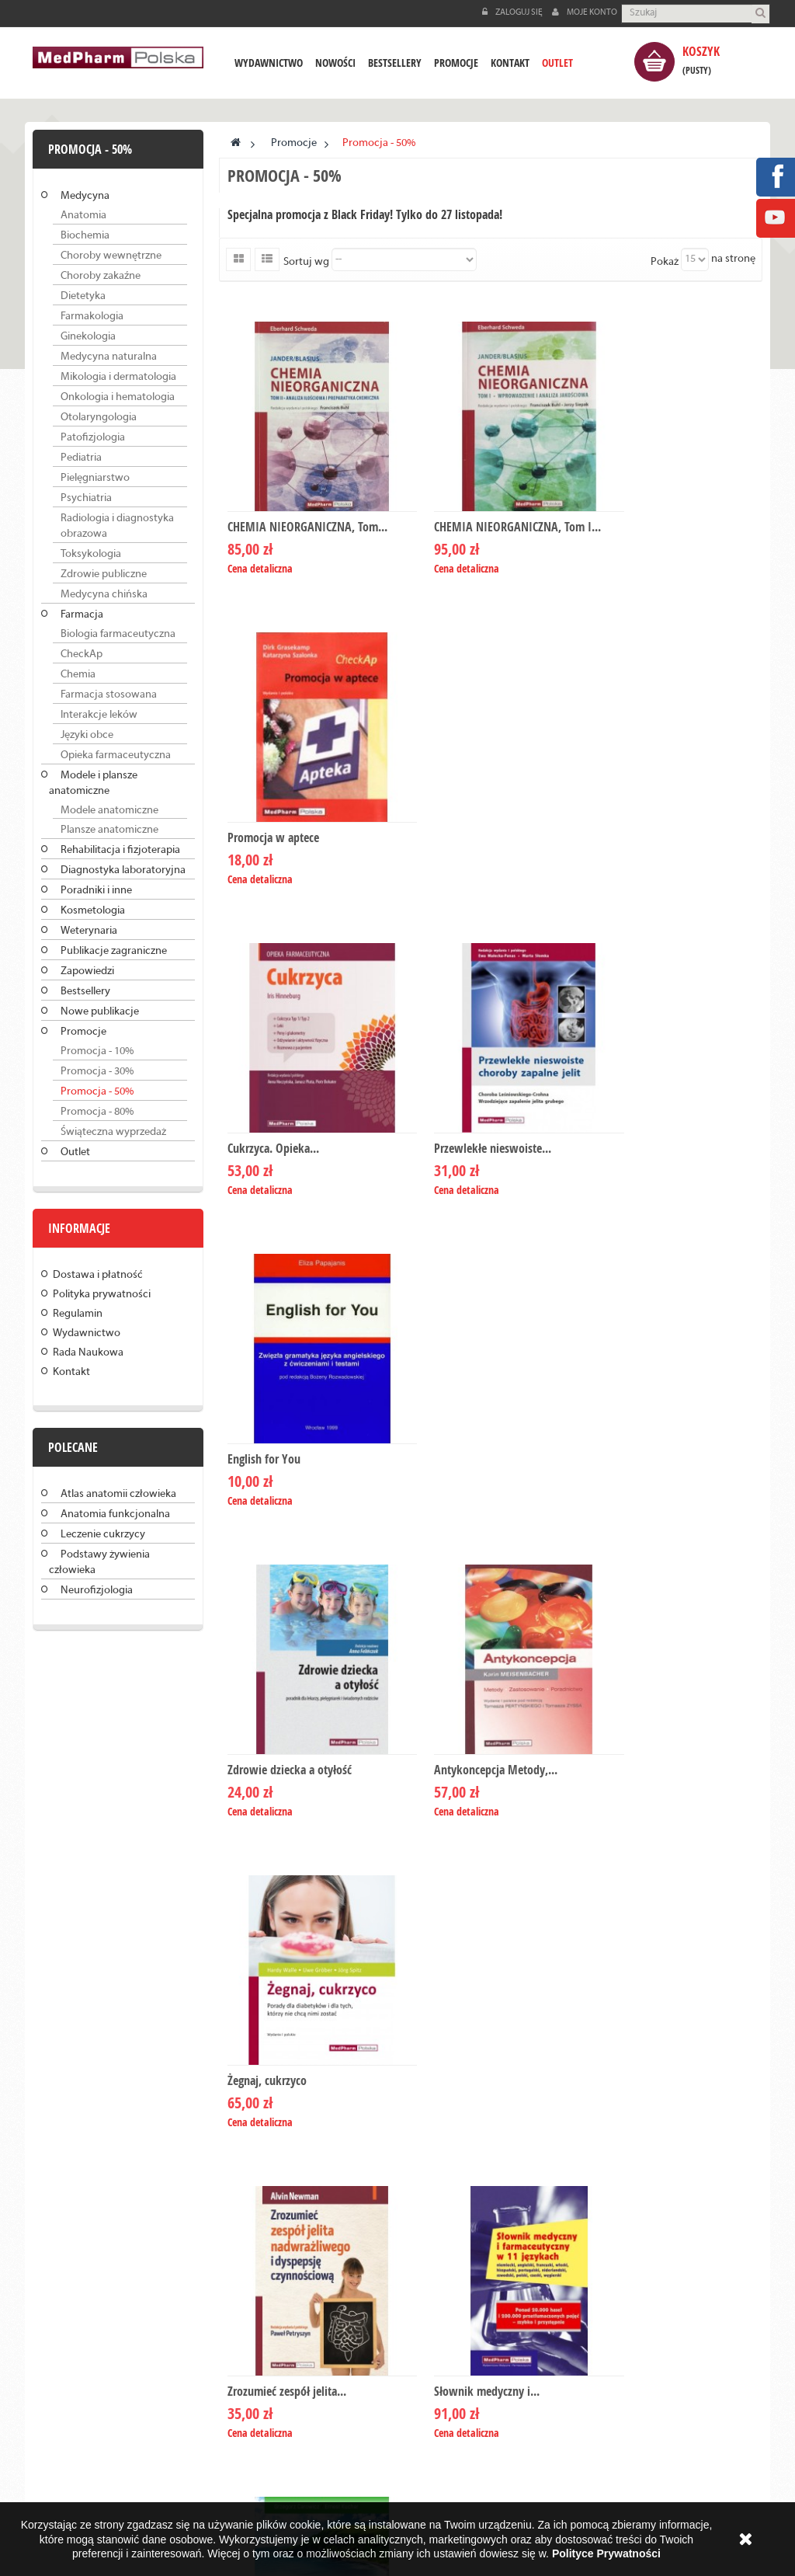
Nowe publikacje (100, 1012)
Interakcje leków (99, 715)
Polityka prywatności (102, 1294)
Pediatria (81, 458)
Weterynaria (89, 931)
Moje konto (584, 12)
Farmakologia (92, 316)
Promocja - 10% (97, 1051)
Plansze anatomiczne (109, 830)
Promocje (83, 1032)
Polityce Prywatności (606, 2553)
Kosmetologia (93, 911)
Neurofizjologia (97, 1590)
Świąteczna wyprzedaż (113, 1132)
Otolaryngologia (99, 417)
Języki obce (87, 735)
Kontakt (71, 1372)
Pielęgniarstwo (95, 478)
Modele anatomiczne (109, 810)
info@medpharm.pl (481, 2253)
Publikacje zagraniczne (114, 951)
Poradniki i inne (96, 890)
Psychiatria (86, 498)
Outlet (75, 1152)
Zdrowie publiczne (104, 574)
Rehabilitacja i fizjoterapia (120, 850)
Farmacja (82, 615)
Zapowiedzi (87, 971)
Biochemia (85, 236)
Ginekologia (88, 337)
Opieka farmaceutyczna (116, 755)
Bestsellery (85, 991)
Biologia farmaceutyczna (118, 634)
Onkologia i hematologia (118, 397)
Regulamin (77, 1314)
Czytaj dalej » (121, 2238)
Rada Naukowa (88, 1353)
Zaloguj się (513, 12)
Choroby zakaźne (101, 276)
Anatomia (83, 215)
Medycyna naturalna (109, 357)
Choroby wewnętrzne (111, 256)
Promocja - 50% (97, 1092)
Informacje (79, 1228)
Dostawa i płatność (98, 1275)
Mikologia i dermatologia (118, 377)
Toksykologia (91, 554)
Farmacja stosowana (109, 695)
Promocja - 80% (97, 1112)
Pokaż (665, 262)
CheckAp (81, 654)
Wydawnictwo (86, 1333)
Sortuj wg (306, 262)
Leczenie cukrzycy (103, 1534)
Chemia (78, 675)
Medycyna (85, 196)
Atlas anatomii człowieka (118, 1494)
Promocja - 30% (97, 1071)
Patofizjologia (93, 438)
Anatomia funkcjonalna (115, 1514)
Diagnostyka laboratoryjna (123, 870)
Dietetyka (83, 296)
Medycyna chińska (104, 594)
